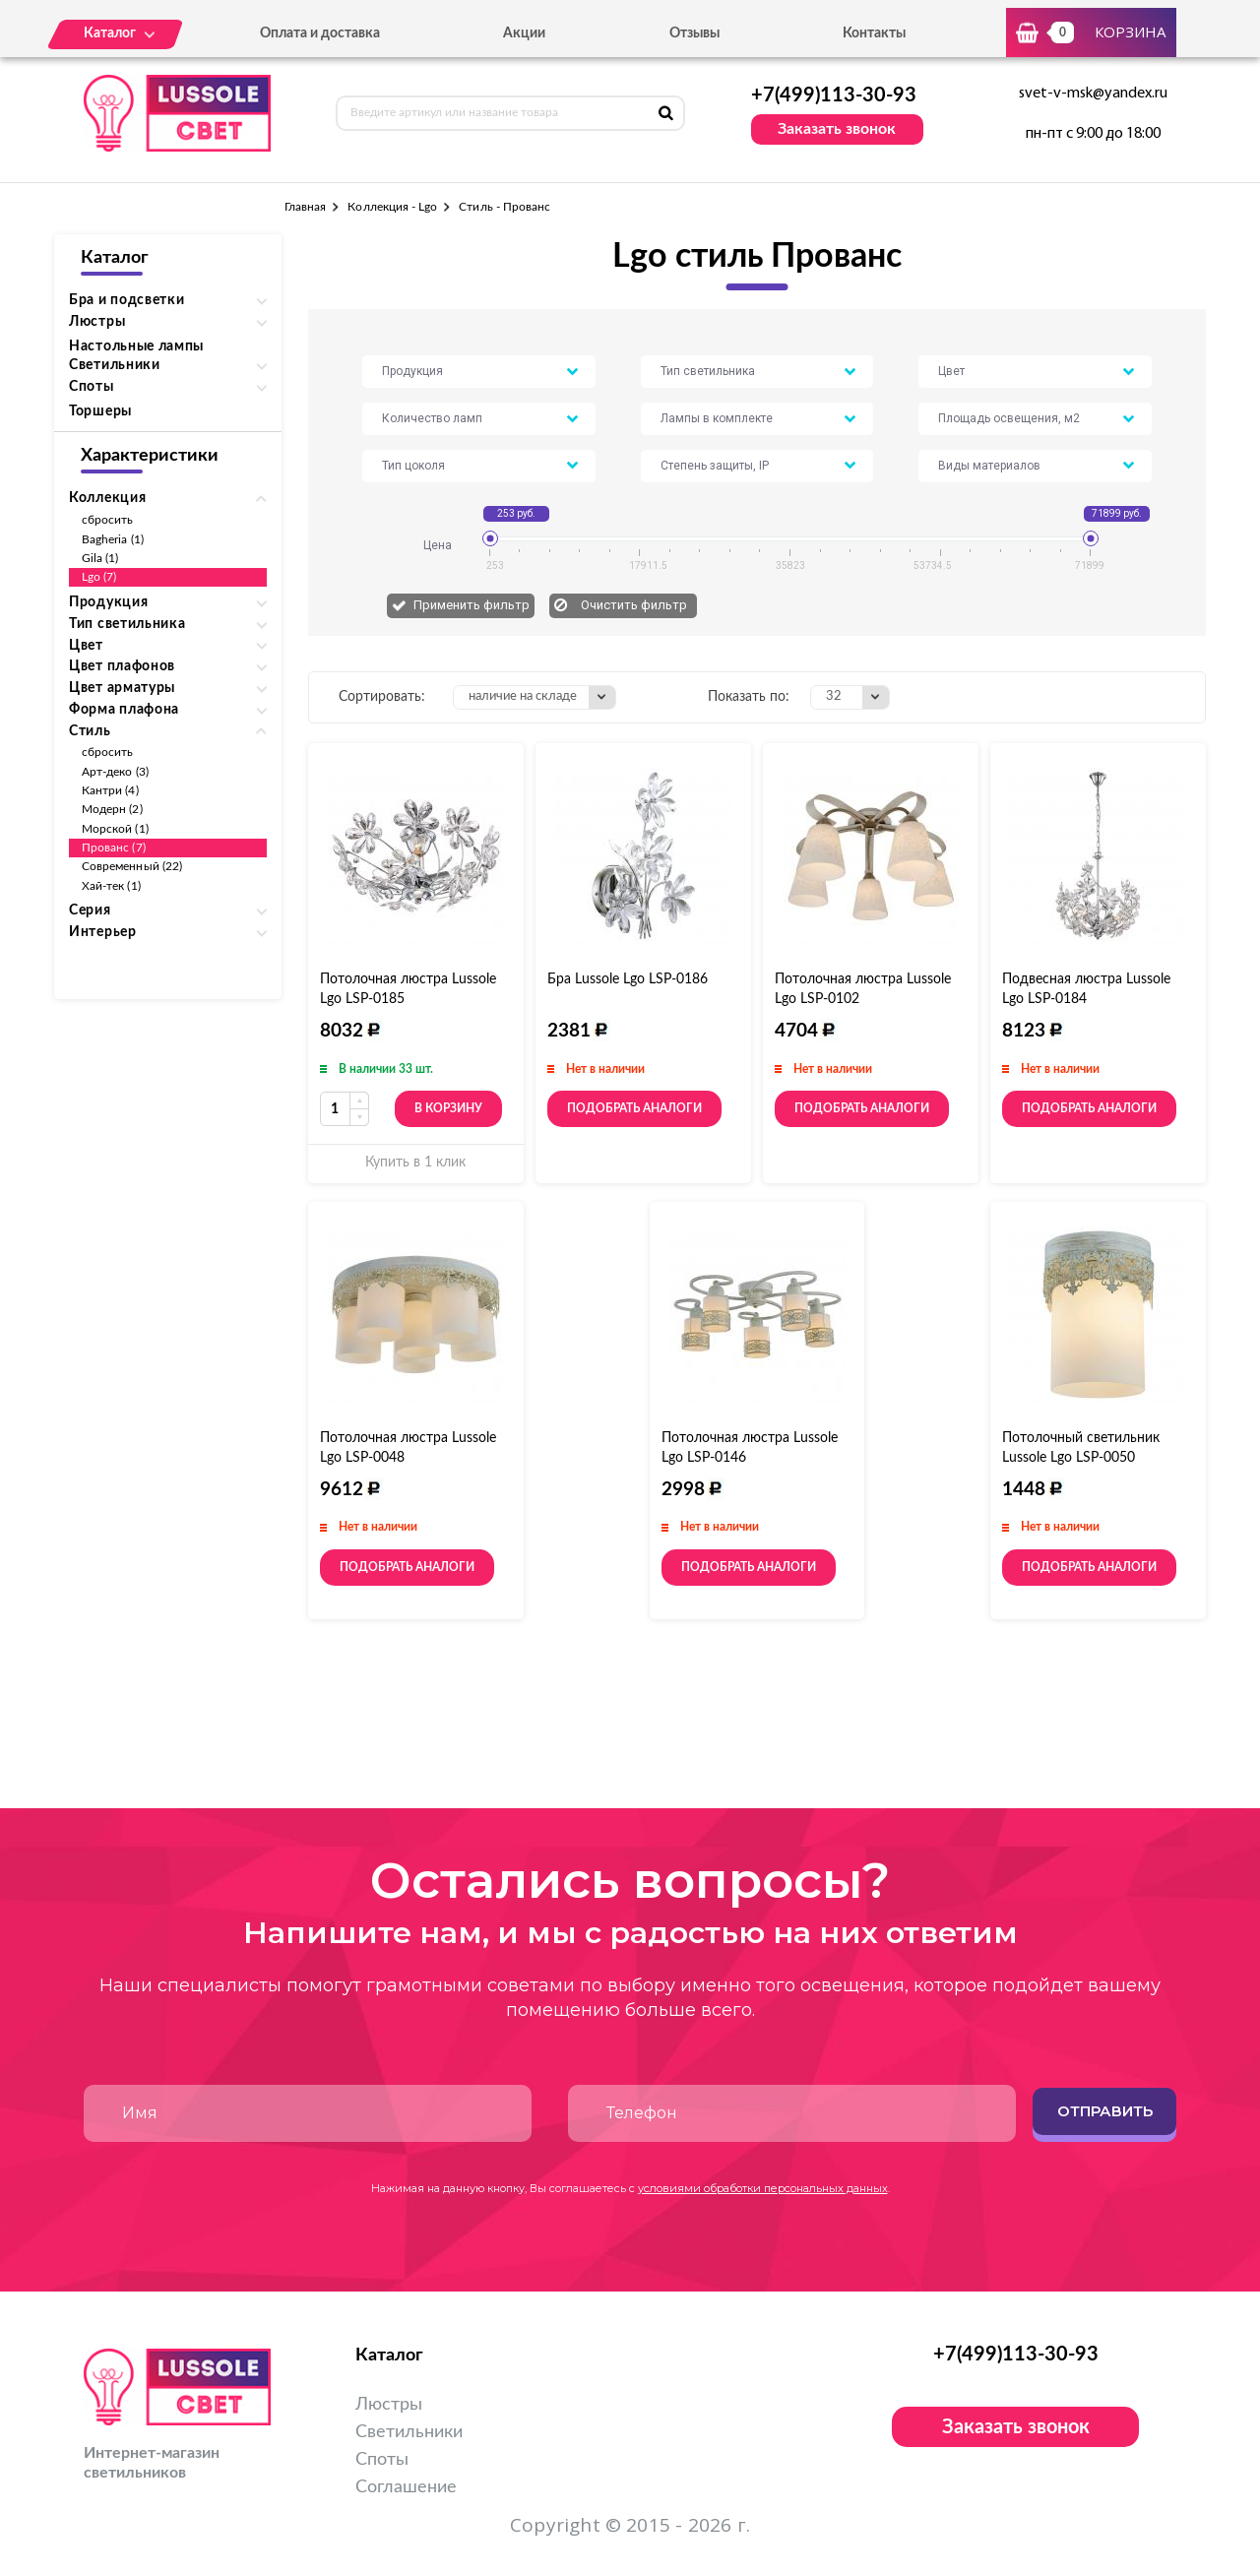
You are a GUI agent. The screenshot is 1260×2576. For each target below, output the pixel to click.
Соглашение (406, 2487)
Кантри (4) (110, 790)
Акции (524, 33)
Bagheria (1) (113, 539)
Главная (305, 207)
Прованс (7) (114, 847)
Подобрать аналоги (634, 1108)
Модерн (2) (112, 809)
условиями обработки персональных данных (763, 2188)
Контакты (874, 33)
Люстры (388, 2405)
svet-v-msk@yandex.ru (1093, 93)
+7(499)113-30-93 (833, 95)
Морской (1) (115, 829)
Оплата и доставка (320, 33)
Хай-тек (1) (111, 886)
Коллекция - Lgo (392, 207)
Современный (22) (132, 866)
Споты (382, 2460)
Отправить (1105, 2111)
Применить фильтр (471, 604)
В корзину (448, 1108)
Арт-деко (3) (115, 772)
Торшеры (100, 411)
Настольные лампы (136, 346)
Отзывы (694, 33)
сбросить (107, 520)
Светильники (409, 2432)
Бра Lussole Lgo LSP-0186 (627, 979)
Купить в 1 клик (415, 1162)
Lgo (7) (99, 577)
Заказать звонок (837, 129)
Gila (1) (100, 558)
